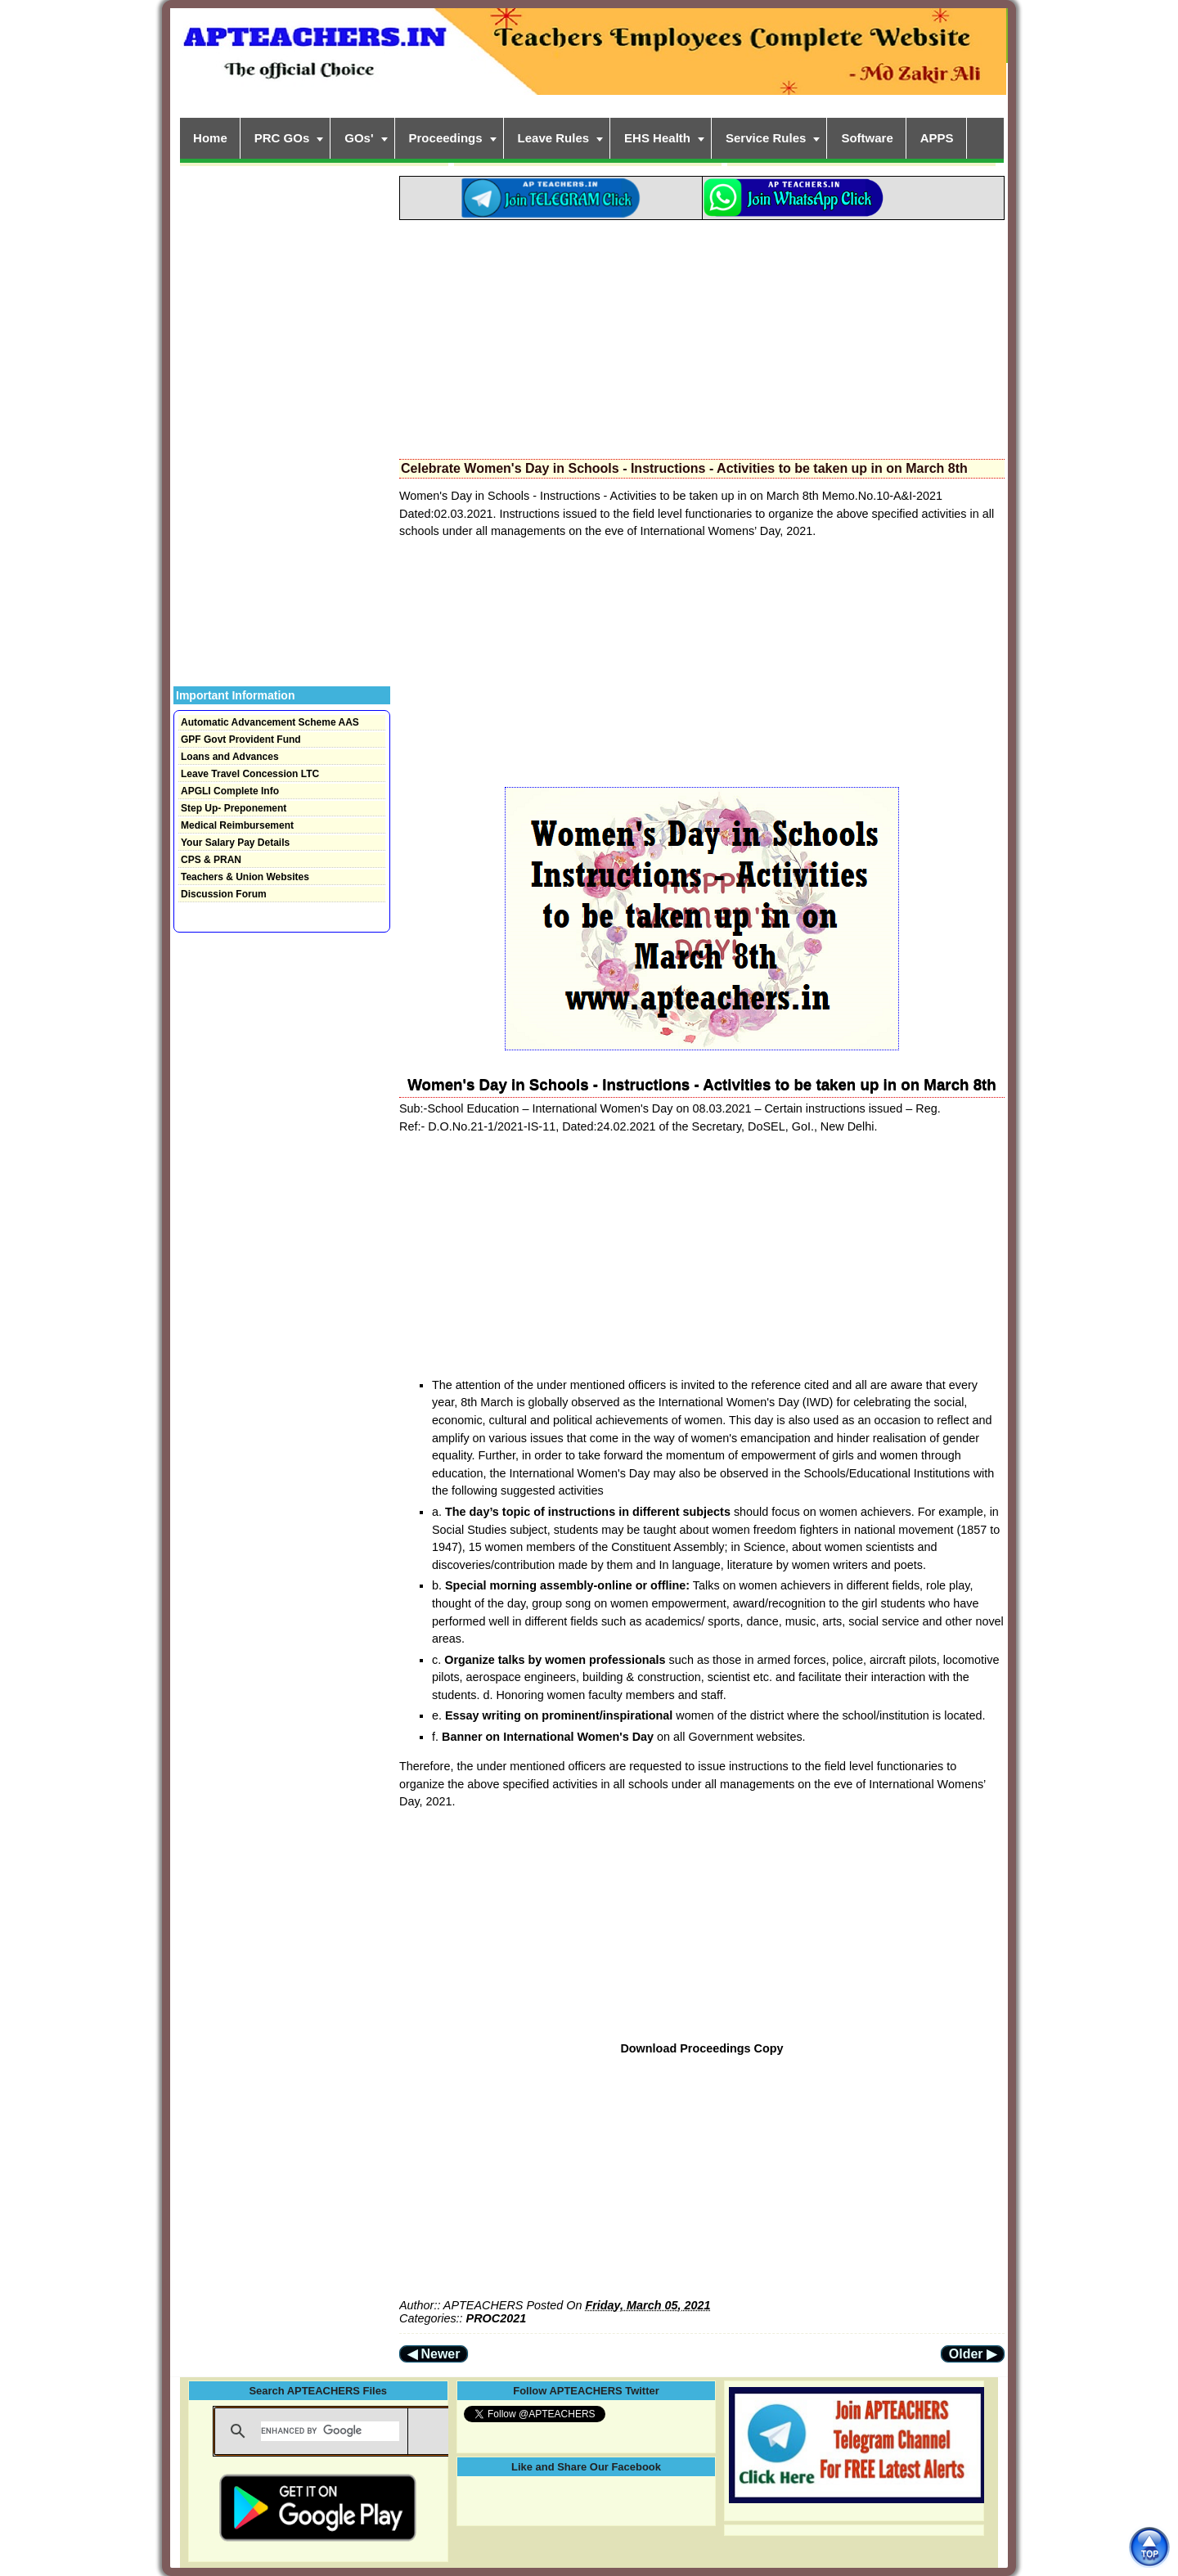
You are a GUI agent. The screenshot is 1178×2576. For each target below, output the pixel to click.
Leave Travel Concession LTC (250, 774)
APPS (937, 138)
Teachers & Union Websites (245, 877)
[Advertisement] (702, 334)
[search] (330, 2431)
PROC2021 (496, 2318)
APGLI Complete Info (230, 791)
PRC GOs (282, 138)
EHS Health (657, 138)
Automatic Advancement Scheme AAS (270, 722)
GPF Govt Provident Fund (241, 739)
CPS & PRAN (211, 859)
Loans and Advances (230, 756)
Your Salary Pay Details (235, 842)
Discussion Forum (224, 894)
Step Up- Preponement (233, 808)
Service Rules (766, 138)
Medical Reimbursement (237, 825)
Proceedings (446, 138)
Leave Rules (554, 138)
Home (210, 138)
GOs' (358, 138)
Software (866, 138)
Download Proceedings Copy (701, 2048)
